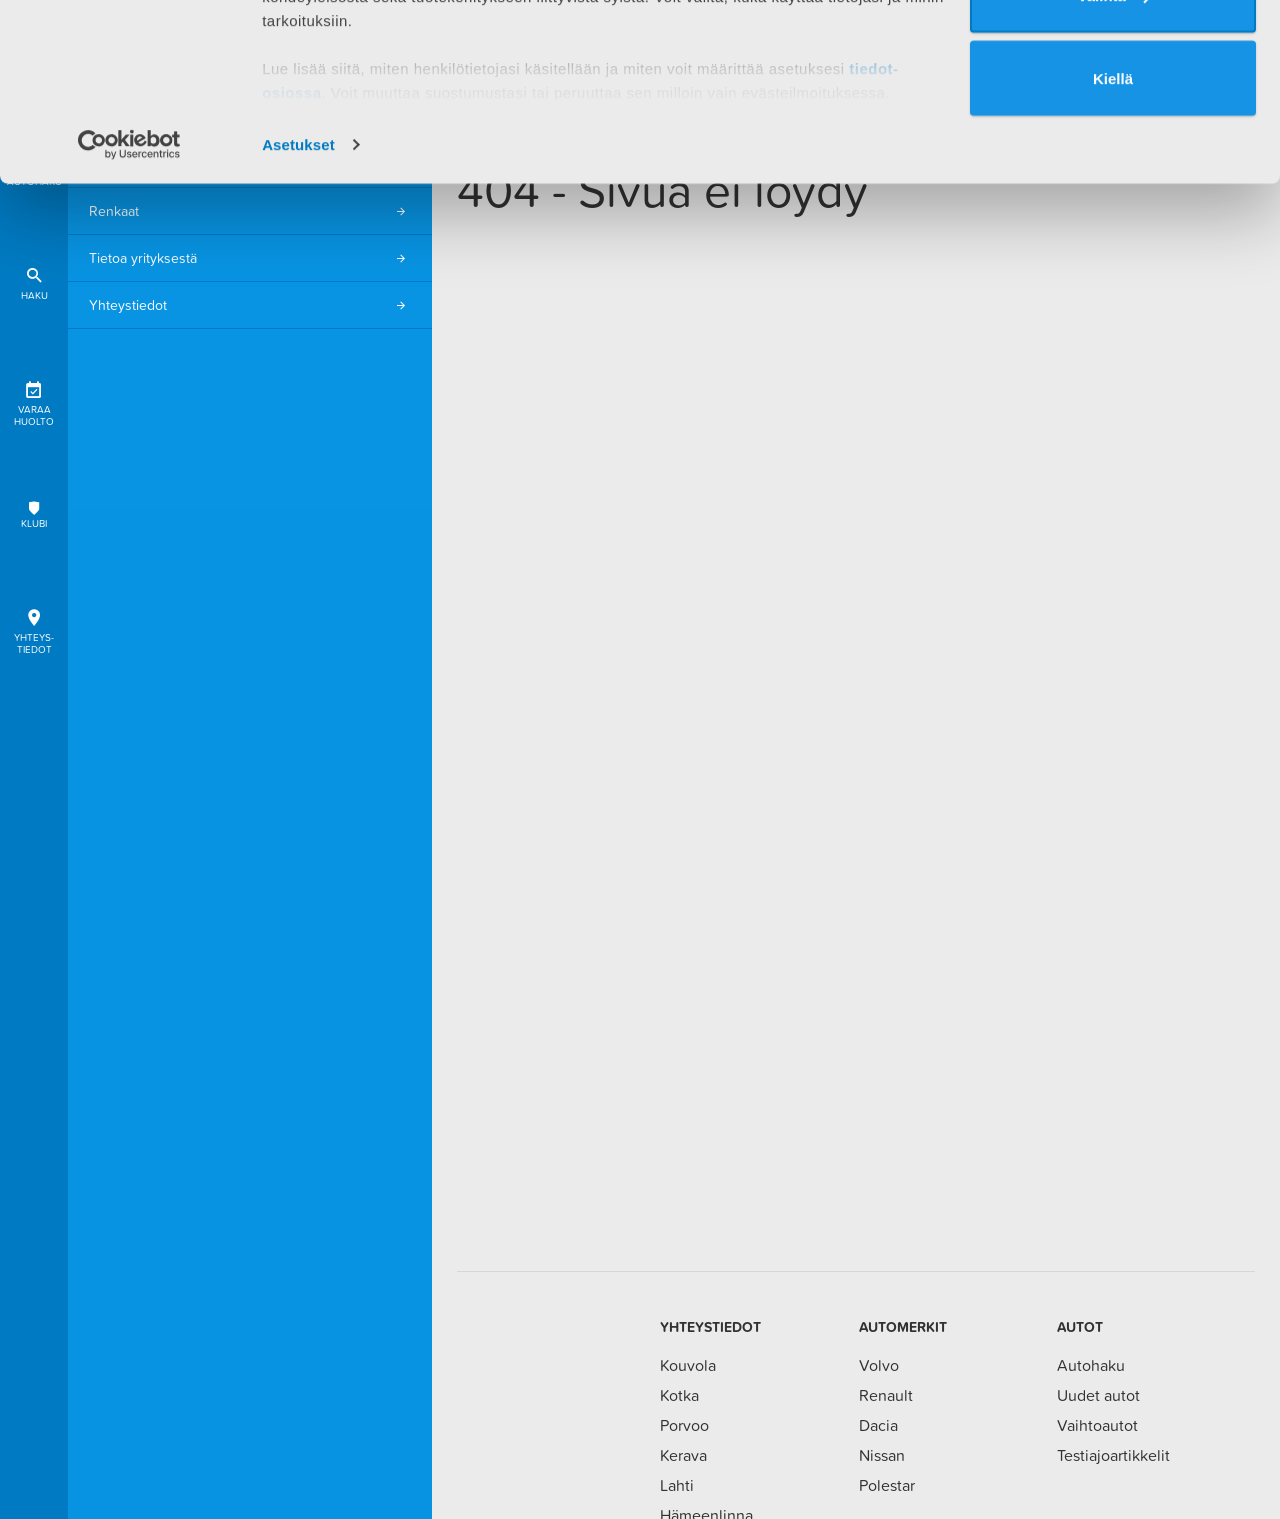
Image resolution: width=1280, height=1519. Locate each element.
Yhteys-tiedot (34, 628)
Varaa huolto (34, 400)
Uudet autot (1098, 1395)
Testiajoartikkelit (1113, 1455)
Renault (886, 1395)
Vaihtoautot (1097, 1425)
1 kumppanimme (368, 72)
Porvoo (684, 1425)
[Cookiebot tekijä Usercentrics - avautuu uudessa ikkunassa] (129, 294)
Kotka (679, 1395)
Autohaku (1091, 1365)
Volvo (879, 1365)
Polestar (887, 1485)
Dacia (878, 1425)
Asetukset (298, 293)
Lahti (677, 1485)
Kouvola (688, 1365)
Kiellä (1113, 227)
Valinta (1114, 144)
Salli (1113, 61)
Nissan (882, 1455)
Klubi (34, 514)
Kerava (683, 1455)
